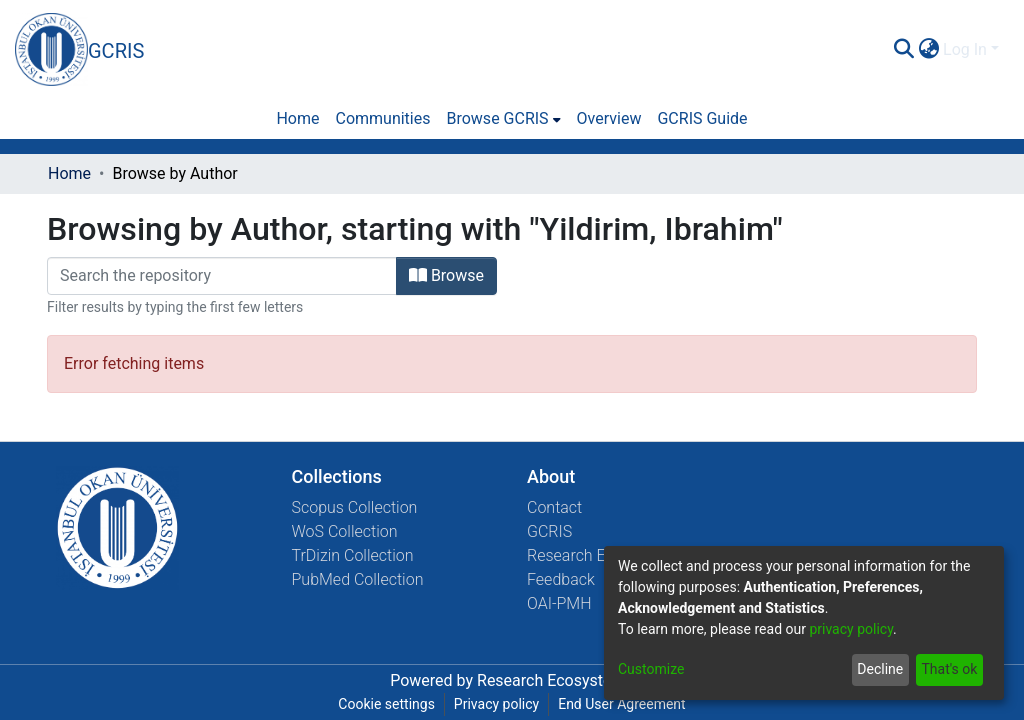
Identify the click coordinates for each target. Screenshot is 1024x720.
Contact (554, 507)
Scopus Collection (355, 507)
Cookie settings (386, 704)
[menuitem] (928, 50)
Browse (446, 275)
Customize (651, 669)
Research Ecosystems (555, 680)
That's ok (949, 669)
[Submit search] (903, 50)
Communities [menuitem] (382, 118)
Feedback (561, 579)
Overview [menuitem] (609, 118)
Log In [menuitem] (965, 49)
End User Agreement (621, 704)
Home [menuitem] (297, 118)
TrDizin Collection (353, 555)
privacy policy (851, 629)
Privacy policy (496, 704)
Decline (880, 669)
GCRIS (549, 531)
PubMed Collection (358, 579)
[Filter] (222, 276)
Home (69, 173)
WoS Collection (345, 531)
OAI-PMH (559, 603)
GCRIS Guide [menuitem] (702, 118)
